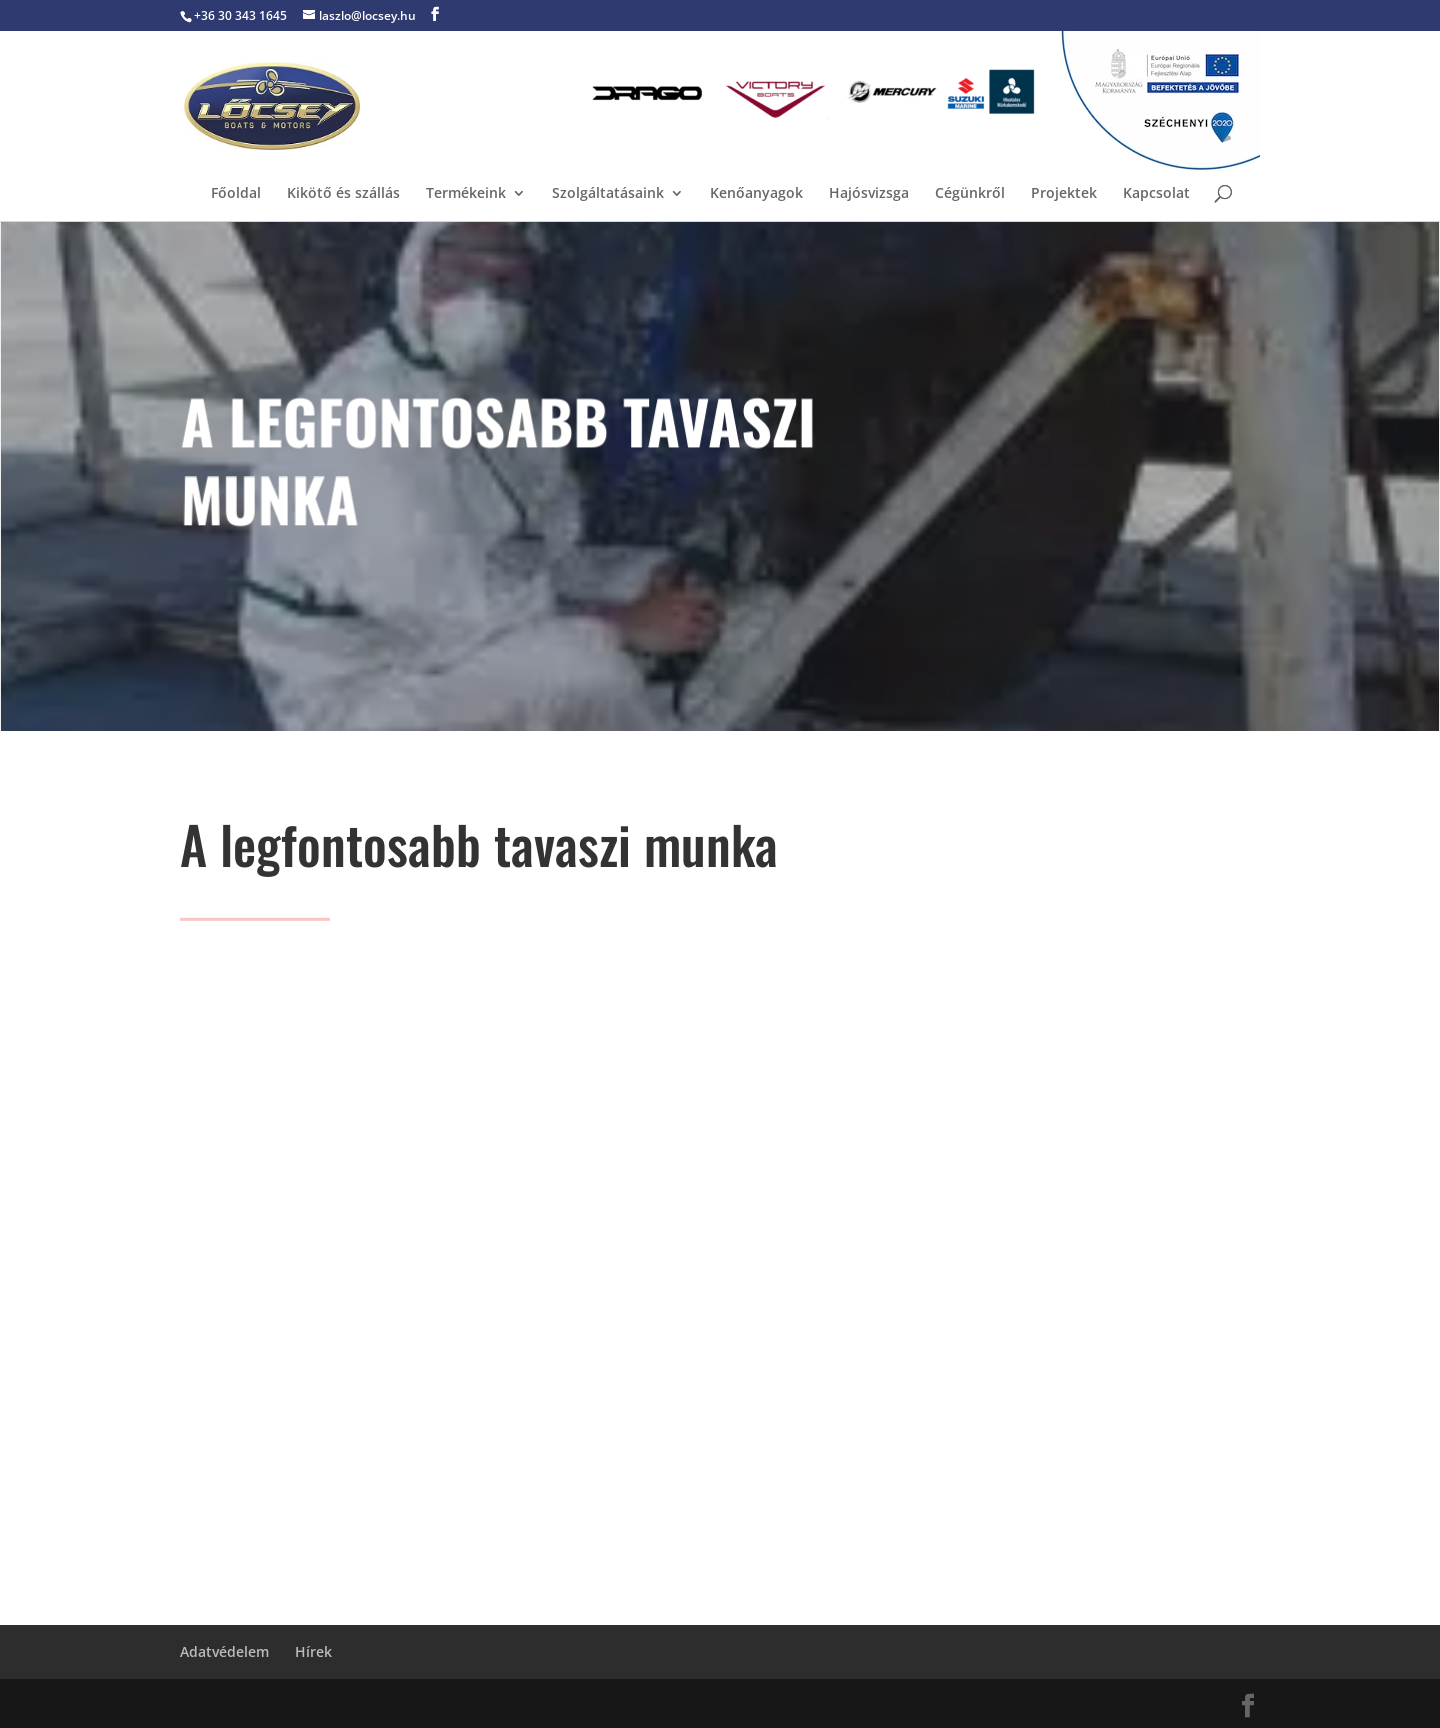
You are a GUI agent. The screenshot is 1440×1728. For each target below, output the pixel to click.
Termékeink (466, 194)
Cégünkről (970, 194)
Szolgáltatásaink (608, 194)
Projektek (1064, 194)
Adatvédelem (224, 1651)
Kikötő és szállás (343, 194)
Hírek (313, 1651)
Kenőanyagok (756, 194)
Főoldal (236, 194)
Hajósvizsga (869, 194)
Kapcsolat (1156, 194)
